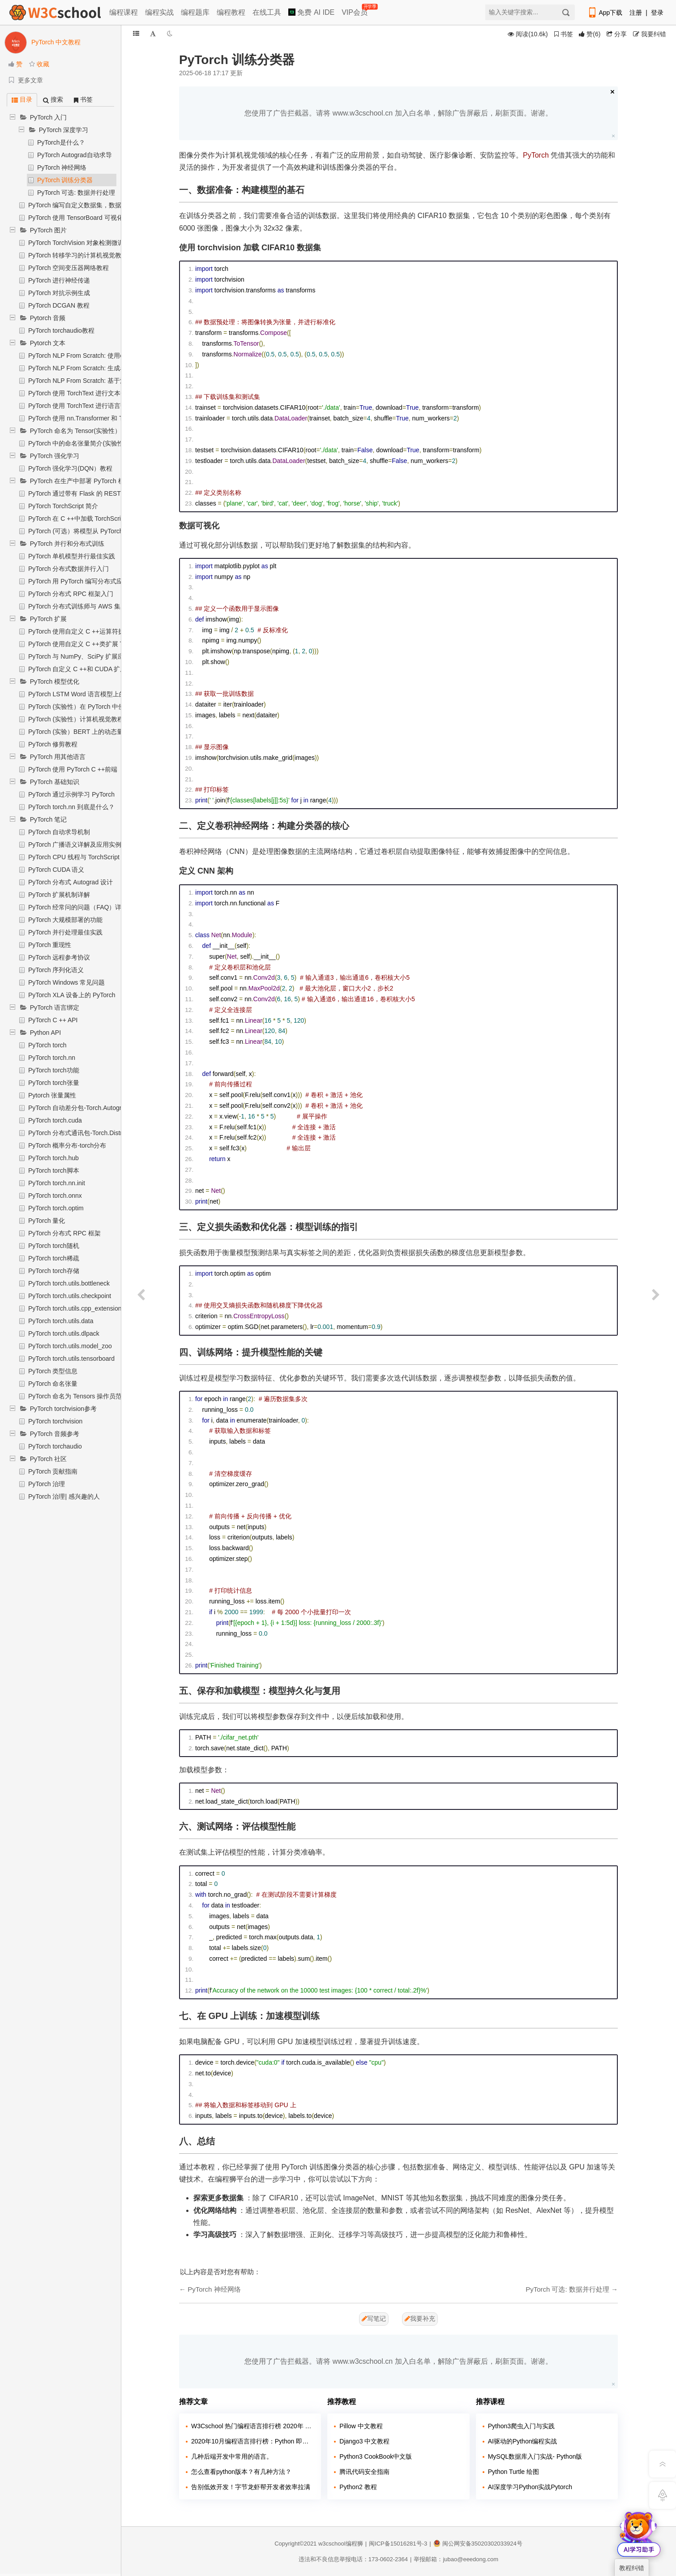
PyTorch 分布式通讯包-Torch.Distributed (83, 1132)
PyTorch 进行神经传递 (59, 280)
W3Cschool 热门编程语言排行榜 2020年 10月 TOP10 (252, 2426)
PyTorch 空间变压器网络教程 (68, 267)
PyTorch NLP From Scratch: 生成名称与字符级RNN (99, 368)
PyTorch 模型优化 (54, 681)
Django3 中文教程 (364, 2441)
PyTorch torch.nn (51, 1057)
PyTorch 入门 (48, 117)
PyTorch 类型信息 (52, 1371)
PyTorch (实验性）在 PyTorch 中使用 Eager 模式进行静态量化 (114, 706)
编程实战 (159, 12)
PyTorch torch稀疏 (53, 1258)
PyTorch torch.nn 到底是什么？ (71, 806)
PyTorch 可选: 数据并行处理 (76, 192)
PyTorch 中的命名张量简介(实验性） (79, 443)
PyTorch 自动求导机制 (59, 832)
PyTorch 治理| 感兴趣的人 (64, 1496)
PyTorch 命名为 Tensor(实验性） (75, 430)
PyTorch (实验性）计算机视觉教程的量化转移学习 (97, 719)
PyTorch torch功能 (53, 1070)
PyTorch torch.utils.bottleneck (69, 1283)
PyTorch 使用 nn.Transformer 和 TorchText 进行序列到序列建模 (116, 418)
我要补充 (420, 2318)
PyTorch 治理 (46, 1483)
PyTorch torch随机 (53, 1245)
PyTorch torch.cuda (55, 1120)
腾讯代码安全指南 (364, 2471)
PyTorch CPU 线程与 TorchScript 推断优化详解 (93, 857)
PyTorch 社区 (48, 1458)
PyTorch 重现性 (49, 944)
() (589, 34)
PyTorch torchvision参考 (63, 1408)
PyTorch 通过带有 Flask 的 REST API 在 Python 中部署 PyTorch (117, 493)
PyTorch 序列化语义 (56, 969)
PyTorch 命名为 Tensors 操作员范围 (78, 1396)
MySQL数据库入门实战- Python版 (535, 2456)
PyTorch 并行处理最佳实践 (65, 932)
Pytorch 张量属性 (52, 1095)
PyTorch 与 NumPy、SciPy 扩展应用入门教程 (91, 656)
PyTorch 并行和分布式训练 (67, 543)
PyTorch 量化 (46, 1220)
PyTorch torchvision (55, 1421)
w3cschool (332, 2543)
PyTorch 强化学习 (54, 455)
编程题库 (195, 12)
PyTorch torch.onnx (55, 1195)
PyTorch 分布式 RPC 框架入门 (70, 593)
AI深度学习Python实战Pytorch (530, 2486)
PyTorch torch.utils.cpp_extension (75, 1308)
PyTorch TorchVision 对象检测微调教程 (82, 242)
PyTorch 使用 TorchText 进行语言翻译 (80, 405)
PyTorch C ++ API (53, 1020)
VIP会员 (355, 10)
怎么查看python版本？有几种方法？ (241, 2471)
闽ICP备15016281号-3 (398, 2543)
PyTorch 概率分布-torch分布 (67, 1145)
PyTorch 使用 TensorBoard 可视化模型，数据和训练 (100, 217)
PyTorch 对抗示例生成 (59, 292)
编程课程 (123, 12)
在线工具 (266, 12)
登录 (657, 12)
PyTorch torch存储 (53, 1270)
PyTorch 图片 (48, 230)
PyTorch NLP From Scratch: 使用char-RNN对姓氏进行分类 (110, 355)
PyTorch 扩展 (48, 618)
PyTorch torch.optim (56, 1208)
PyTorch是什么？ (61, 142)
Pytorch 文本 (47, 343)
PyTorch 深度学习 (63, 129)
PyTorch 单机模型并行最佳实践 (71, 556)
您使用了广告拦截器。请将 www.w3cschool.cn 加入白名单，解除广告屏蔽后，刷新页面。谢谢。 (398, 113)
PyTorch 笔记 (48, 819)
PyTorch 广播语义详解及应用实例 (74, 844)
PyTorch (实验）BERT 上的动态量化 (78, 731)
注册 (635, 12)
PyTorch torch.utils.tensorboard (71, 1358)
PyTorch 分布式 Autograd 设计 (70, 882)
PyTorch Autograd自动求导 (74, 155)
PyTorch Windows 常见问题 (66, 982)
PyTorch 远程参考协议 (59, 957)
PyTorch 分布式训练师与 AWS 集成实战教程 (90, 606)
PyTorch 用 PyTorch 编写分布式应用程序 (84, 581)
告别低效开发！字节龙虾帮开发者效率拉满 (250, 2486)
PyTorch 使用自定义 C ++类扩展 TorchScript (89, 643)
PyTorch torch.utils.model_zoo (70, 1346)
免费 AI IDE (311, 12)
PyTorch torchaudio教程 (61, 330)
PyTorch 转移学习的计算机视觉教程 (78, 255)
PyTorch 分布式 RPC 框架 (64, 1233)
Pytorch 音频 (47, 317)
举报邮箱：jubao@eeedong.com (456, 2559)
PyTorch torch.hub (53, 1158)
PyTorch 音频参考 (54, 1433)
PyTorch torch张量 (53, 1082)
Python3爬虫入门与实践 (521, 2426)
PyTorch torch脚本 (53, 1170)
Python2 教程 (358, 2486)
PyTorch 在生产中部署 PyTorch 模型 (80, 480)
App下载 (604, 12)
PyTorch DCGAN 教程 (59, 305)
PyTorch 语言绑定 (54, 1007)
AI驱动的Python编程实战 (522, 2441)
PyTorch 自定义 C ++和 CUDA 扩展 (77, 669)
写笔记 (374, 2318)
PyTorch (536, 155)
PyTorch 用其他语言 (58, 756)
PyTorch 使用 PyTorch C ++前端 (72, 769)
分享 (617, 34)
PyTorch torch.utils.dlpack (63, 1333)
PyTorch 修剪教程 (52, 744)
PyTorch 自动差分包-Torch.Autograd (78, 1107)
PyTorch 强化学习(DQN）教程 (70, 468)
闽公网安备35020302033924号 (477, 2543)
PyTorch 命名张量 (52, 1383)
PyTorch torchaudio (55, 1446)
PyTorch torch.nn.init (56, 1183)
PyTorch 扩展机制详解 (59, 894)
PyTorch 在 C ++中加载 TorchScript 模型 (84, 518)
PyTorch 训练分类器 (65, 180)
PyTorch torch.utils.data (61, 1320)
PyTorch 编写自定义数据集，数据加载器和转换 (93, 205)
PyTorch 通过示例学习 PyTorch (71, 794)
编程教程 (231, 12)
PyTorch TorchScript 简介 (63, 506)
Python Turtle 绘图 (513, 2471)
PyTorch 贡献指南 (52, 1471)
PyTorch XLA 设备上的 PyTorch (72, 995)
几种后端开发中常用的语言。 (232, 2456)
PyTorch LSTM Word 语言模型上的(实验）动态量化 (99, 694)
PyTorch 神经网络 (61, 167)
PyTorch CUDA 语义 (56, 869)
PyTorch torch (47, 1045)
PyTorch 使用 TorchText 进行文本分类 (80, 393)
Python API (45, 1032)
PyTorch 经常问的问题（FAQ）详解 (78, 907)
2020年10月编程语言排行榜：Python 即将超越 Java (252, 2441)
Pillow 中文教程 (360, 2426)
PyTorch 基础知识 (54, 781)
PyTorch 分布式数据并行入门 (68, 568)
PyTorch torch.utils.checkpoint (69, 1295)
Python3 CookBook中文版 (375, 2456)
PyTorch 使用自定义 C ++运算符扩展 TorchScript (96, 631)
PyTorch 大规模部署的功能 (65, 919)
